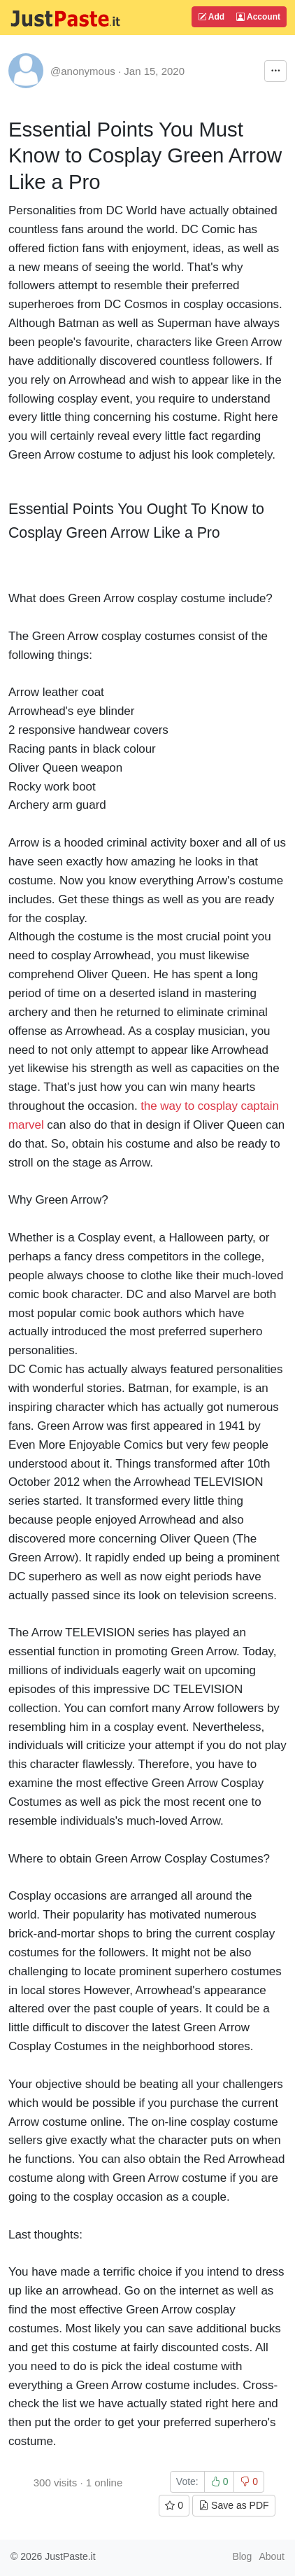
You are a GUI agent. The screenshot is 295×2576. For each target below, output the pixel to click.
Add (211, 17)
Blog (242, 2556)
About (272, 2556)
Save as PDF (233, 2505)
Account (258, 17)
